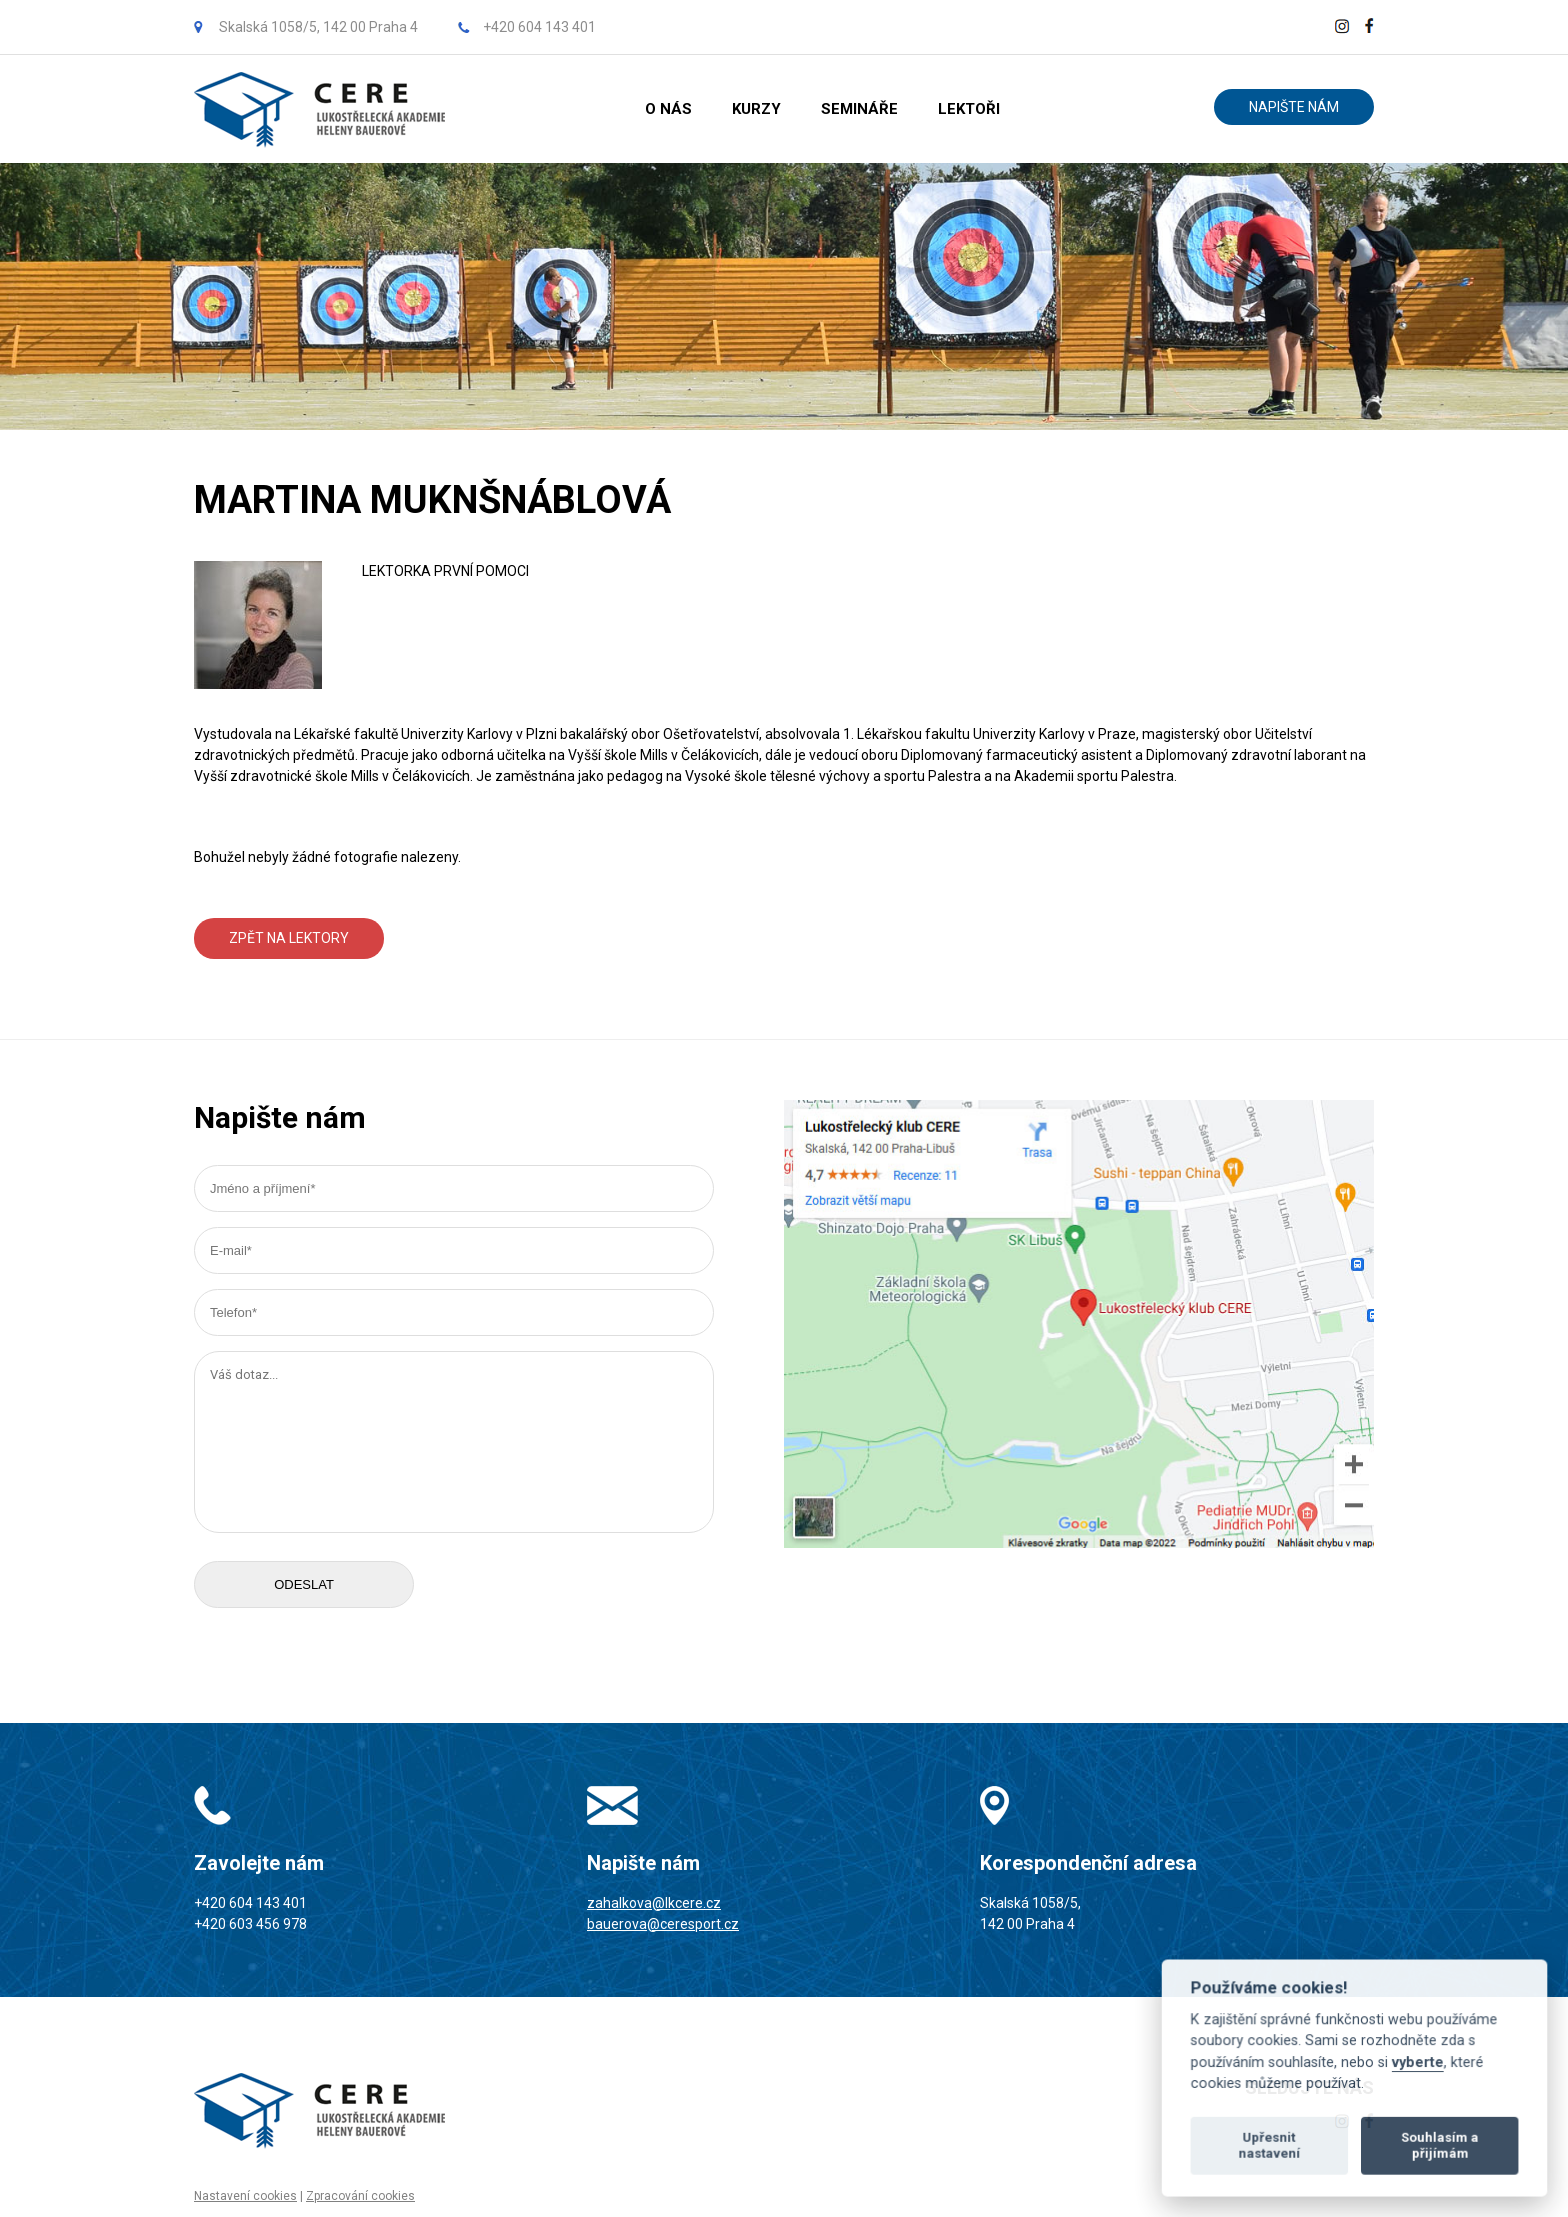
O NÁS (668, 109)
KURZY (756, 109)
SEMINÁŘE (859, 109)
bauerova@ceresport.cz (663, 1924)
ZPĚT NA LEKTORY (289, 938)
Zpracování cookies (360, 2196)
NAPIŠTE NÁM (1294, 107)
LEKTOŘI (969, 109)
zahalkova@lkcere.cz (654, 1903)
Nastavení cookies (245, 2196)
